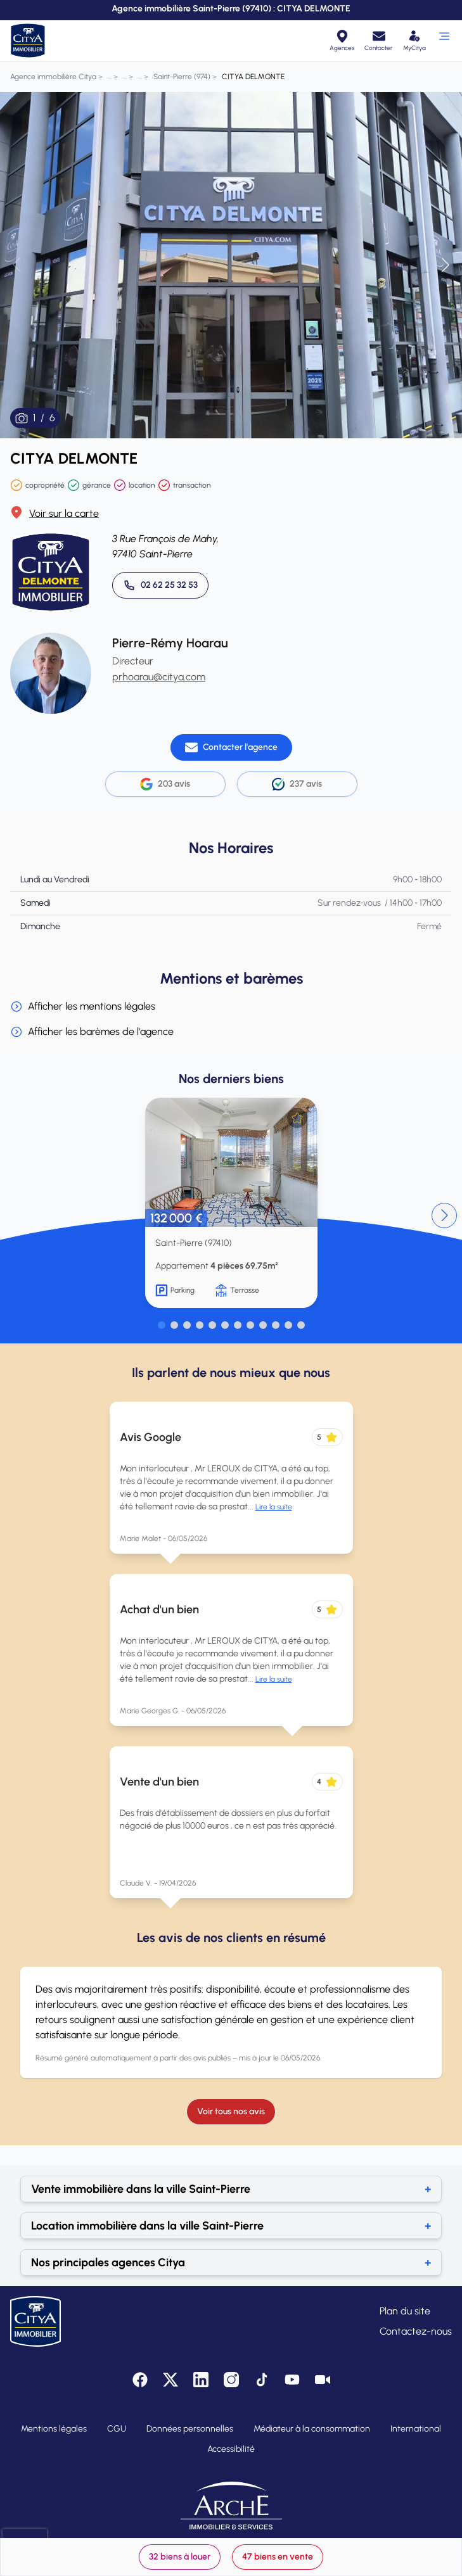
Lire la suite (273, 1506)
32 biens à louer (179, 2556)
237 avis (297, 784)
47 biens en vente (277, 2556)
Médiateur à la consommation (311, 2428)
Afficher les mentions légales (82, 1006)
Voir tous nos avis (231, 2111)
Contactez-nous (416, 2331)
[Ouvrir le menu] (444, 40)
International (415, 2428)
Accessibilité (231, 2449)
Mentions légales (54, 2428)
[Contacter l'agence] (231, 747)
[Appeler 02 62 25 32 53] (160, 585)
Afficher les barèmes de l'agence (92, 1031)
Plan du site (405, 2311)
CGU (116, 2428)
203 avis (165, 784)
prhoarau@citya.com (158, 677)
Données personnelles (189, 2428)
